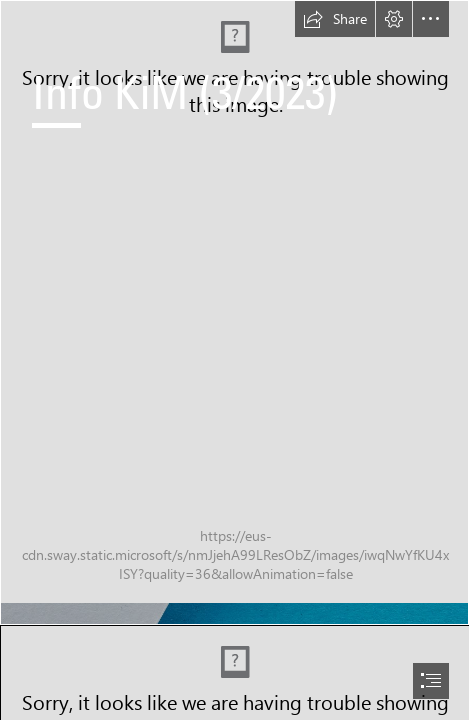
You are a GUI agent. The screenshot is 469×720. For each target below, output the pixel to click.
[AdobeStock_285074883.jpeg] (234, 312)
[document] (234, 360)
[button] (335, 19)
